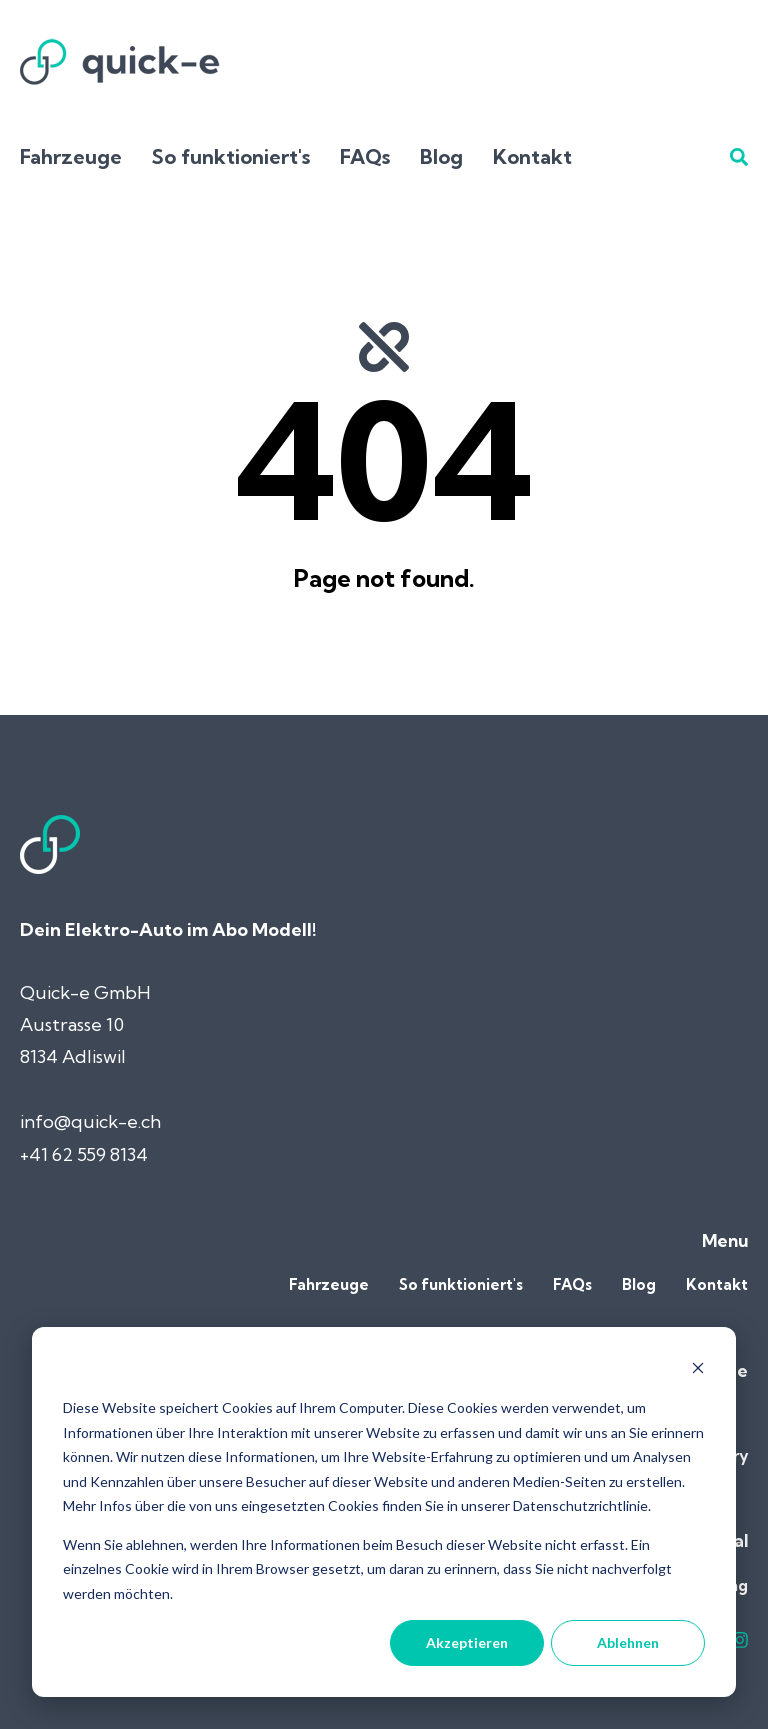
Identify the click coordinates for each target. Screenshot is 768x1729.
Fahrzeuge (71, 156)
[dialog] (384, 1512)
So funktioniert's (231, 156)
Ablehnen (628, 1642)
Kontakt (532, 156)
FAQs (365, 156)
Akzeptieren (467, 1642)
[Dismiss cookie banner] (698, 1370)
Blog (441, 156)
